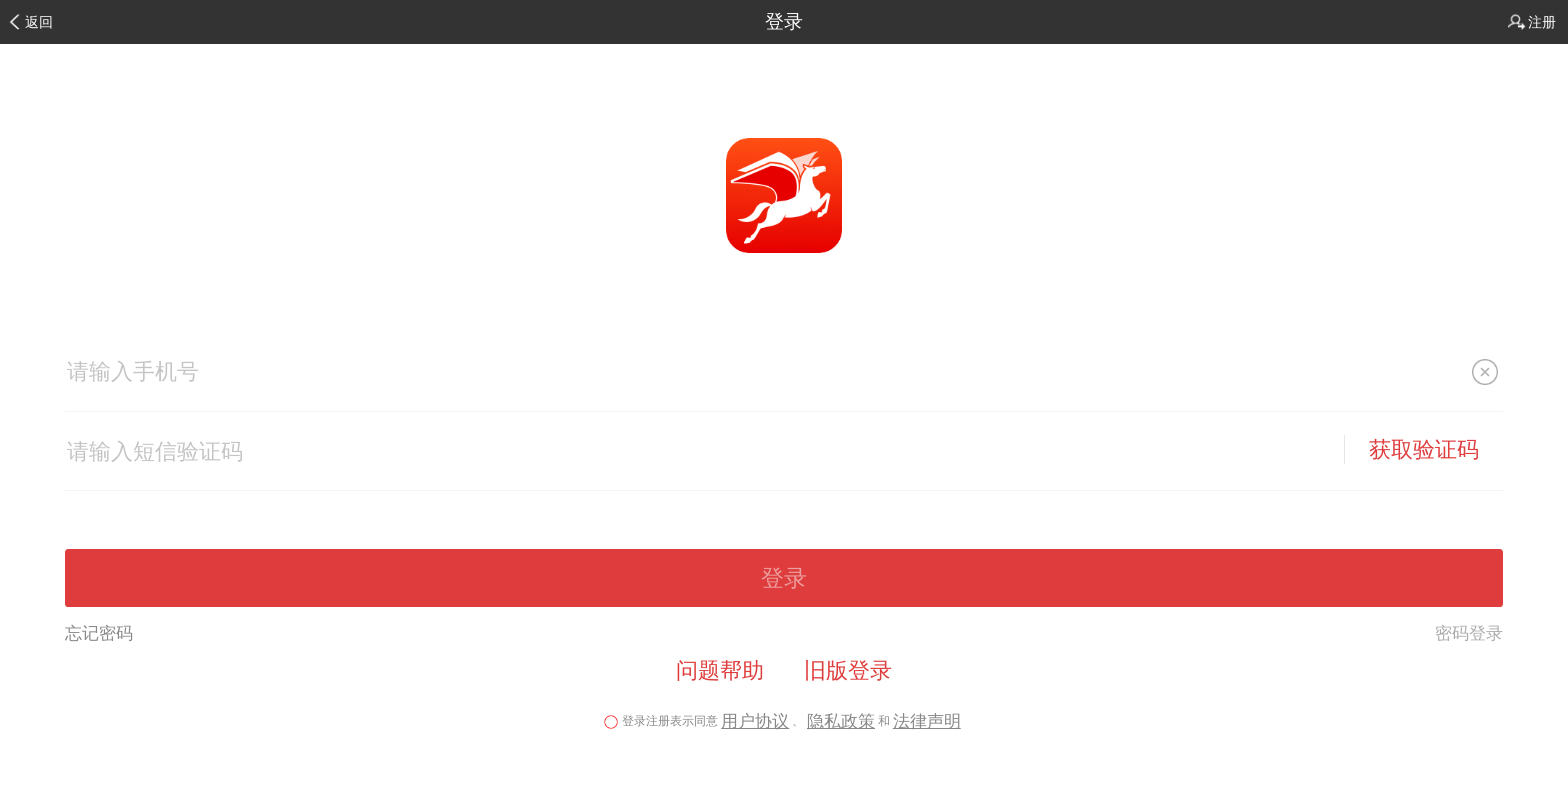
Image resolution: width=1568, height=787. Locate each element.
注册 (1542, 22)
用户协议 (755, 721)
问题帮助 (720, 671)
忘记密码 (99, 633)
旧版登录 (848, 671)
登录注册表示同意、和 (783, 721)
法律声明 (927, 721)
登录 (784, 21)
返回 (39, 22)
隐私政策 (841, 721)
